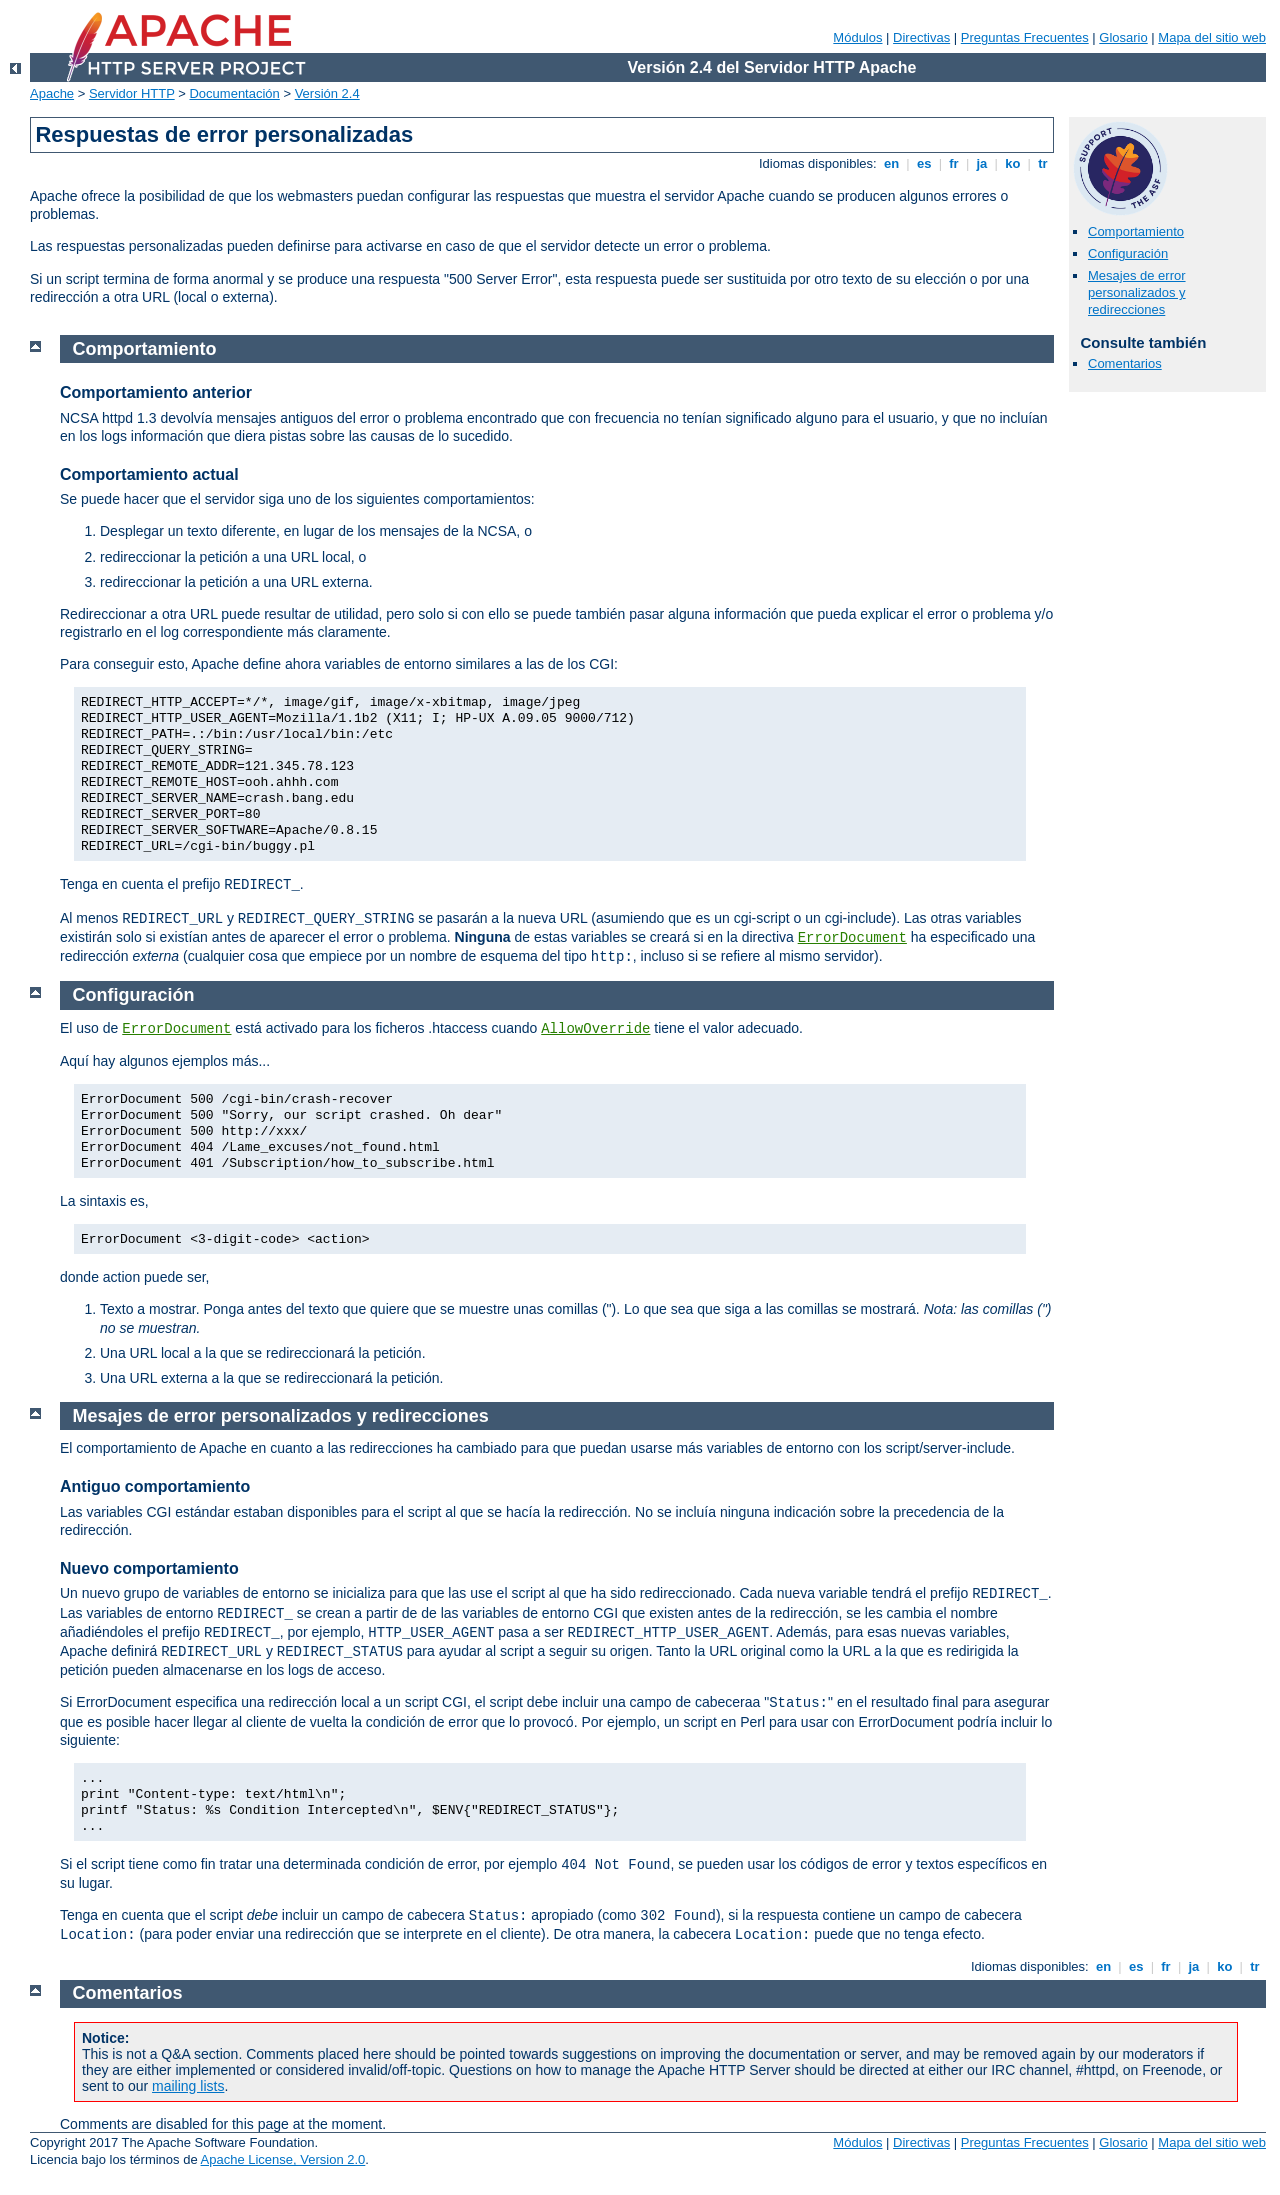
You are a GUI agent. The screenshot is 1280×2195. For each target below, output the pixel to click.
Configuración (1128, 253)
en (891, 163)
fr (954, 163)
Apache (52, 93)
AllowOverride (595, 1029)
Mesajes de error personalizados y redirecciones (1137, 292)
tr (1043, 163)
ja (982, 163)
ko (1013, 163)
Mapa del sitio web (1212, 37)
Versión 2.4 (327, 93)
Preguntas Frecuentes (1025, 37)
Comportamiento (1136, 231)
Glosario (1123, 37)
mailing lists (188, 2086)
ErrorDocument (852, 938)
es (924, 163)
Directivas (921, 37)
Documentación (234, 93)
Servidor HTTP (132, 93)
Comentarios (1125, 363)
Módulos (857, 37)
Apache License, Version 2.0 (283, 2159)
